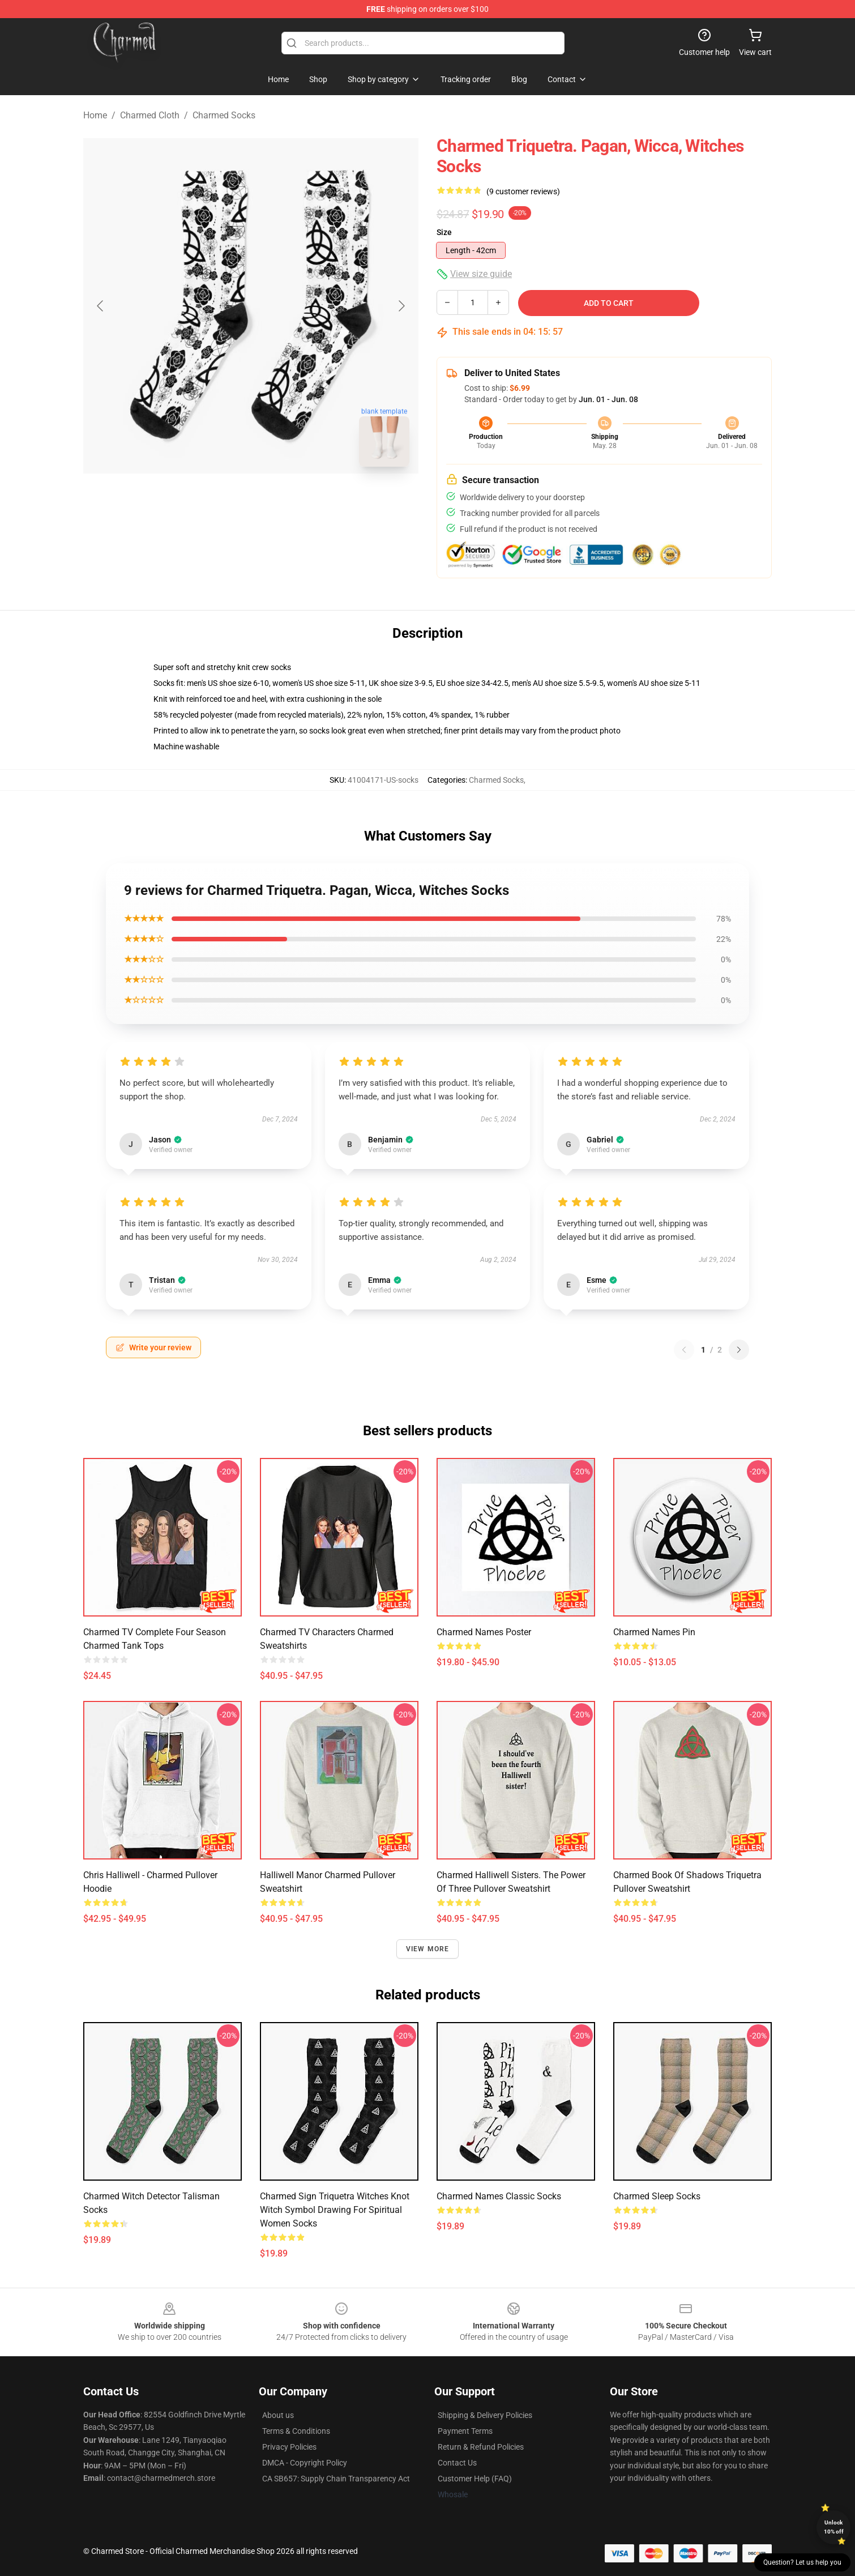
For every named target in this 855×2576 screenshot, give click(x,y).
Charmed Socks (224, 115)
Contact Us (457, 2462)
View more (428, 1949)
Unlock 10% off (834, 2527)
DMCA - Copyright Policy (304, 2462)
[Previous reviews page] (684, 1350)
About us (278, 2415)
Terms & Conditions (296, 2431)
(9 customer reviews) (523, 191)
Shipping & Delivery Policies (485, 2415)
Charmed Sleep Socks (656, 2196)
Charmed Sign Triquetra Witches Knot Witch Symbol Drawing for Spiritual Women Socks (334, 2210)
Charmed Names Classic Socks (499, 2196)
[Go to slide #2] (280, 500)
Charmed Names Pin (654, 1632)
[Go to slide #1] (221, 500)
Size (444, 232)
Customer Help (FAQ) (475, 2478)
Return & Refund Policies (481, 2446)
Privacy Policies (289, 2446)
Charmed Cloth (149, 115)
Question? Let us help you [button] (802, 2562)
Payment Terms (465, 2431)
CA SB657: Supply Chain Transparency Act (336, 2478)
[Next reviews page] (739, 1350)
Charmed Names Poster (484, 1632)
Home (95, 115)
